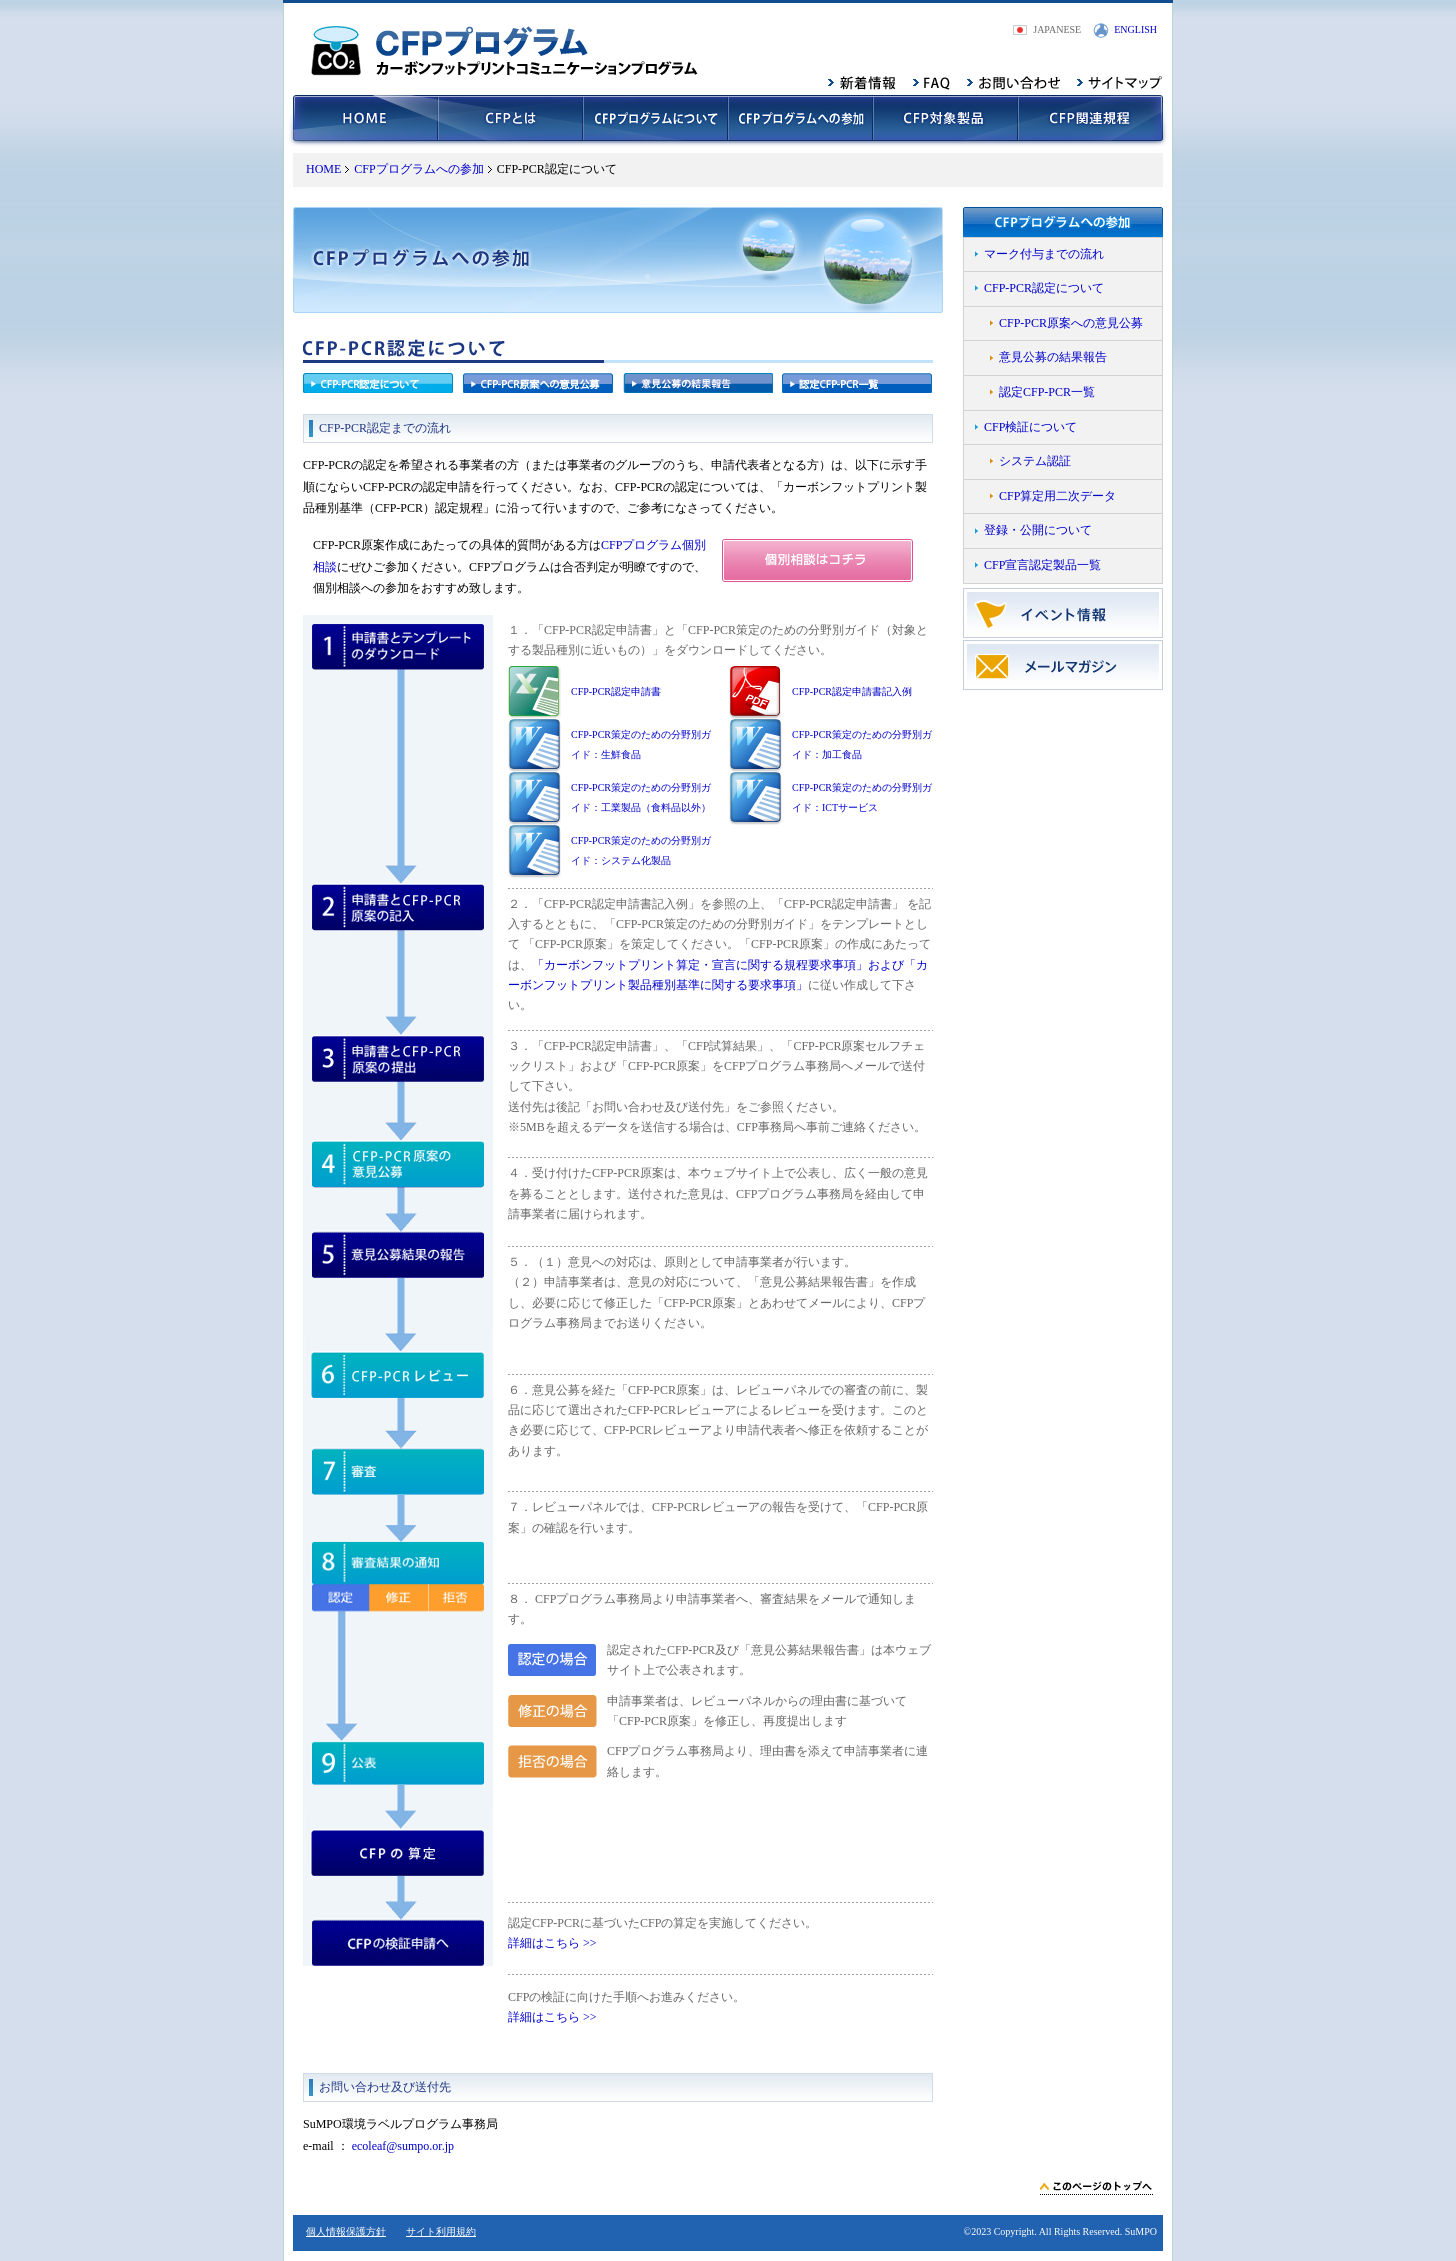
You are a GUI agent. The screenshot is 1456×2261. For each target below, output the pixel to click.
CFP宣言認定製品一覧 (1042, 565)
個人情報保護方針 (346, 2231)
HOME (323, 169)
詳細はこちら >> (552, 1943)
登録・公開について (1038, 530)
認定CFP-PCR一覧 (1047, 392)
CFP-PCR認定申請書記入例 (852, 691)
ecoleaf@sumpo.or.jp (403, 2146)
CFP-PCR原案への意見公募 (1071, 323)
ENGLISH (1135, 29)
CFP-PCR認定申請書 (616, 691)
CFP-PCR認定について (1044, 288)
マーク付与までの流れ (1044, 254)
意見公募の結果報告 (1053, 357)
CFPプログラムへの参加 (418, 169)
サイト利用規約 (441, 2231)
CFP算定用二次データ (1057, 496)
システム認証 (1035, 461)
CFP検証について (1030, 427)
